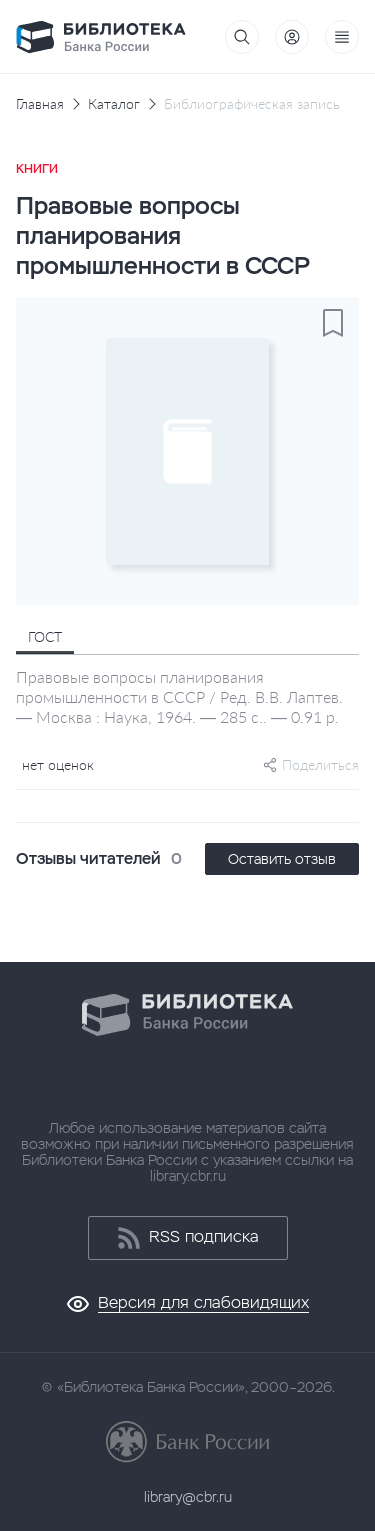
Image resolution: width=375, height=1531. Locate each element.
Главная (40, 104)
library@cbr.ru (188, 1497)
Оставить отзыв (282, 859)
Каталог (114, 104)
